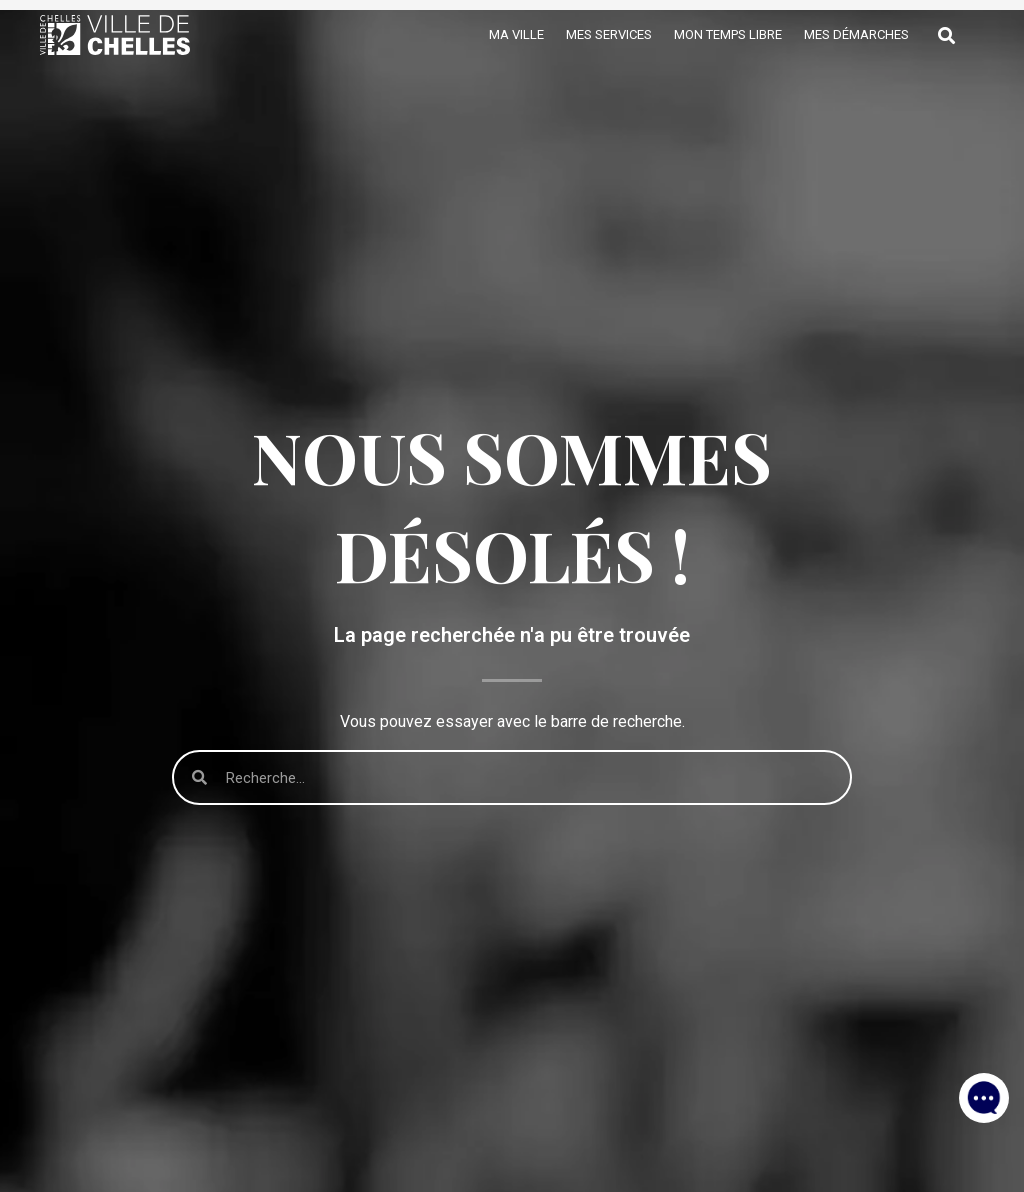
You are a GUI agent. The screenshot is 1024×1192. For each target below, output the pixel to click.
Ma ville (516, 34)
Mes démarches (856, 34)
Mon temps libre (728, 34)
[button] (984, 1092)
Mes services (609, 34)
